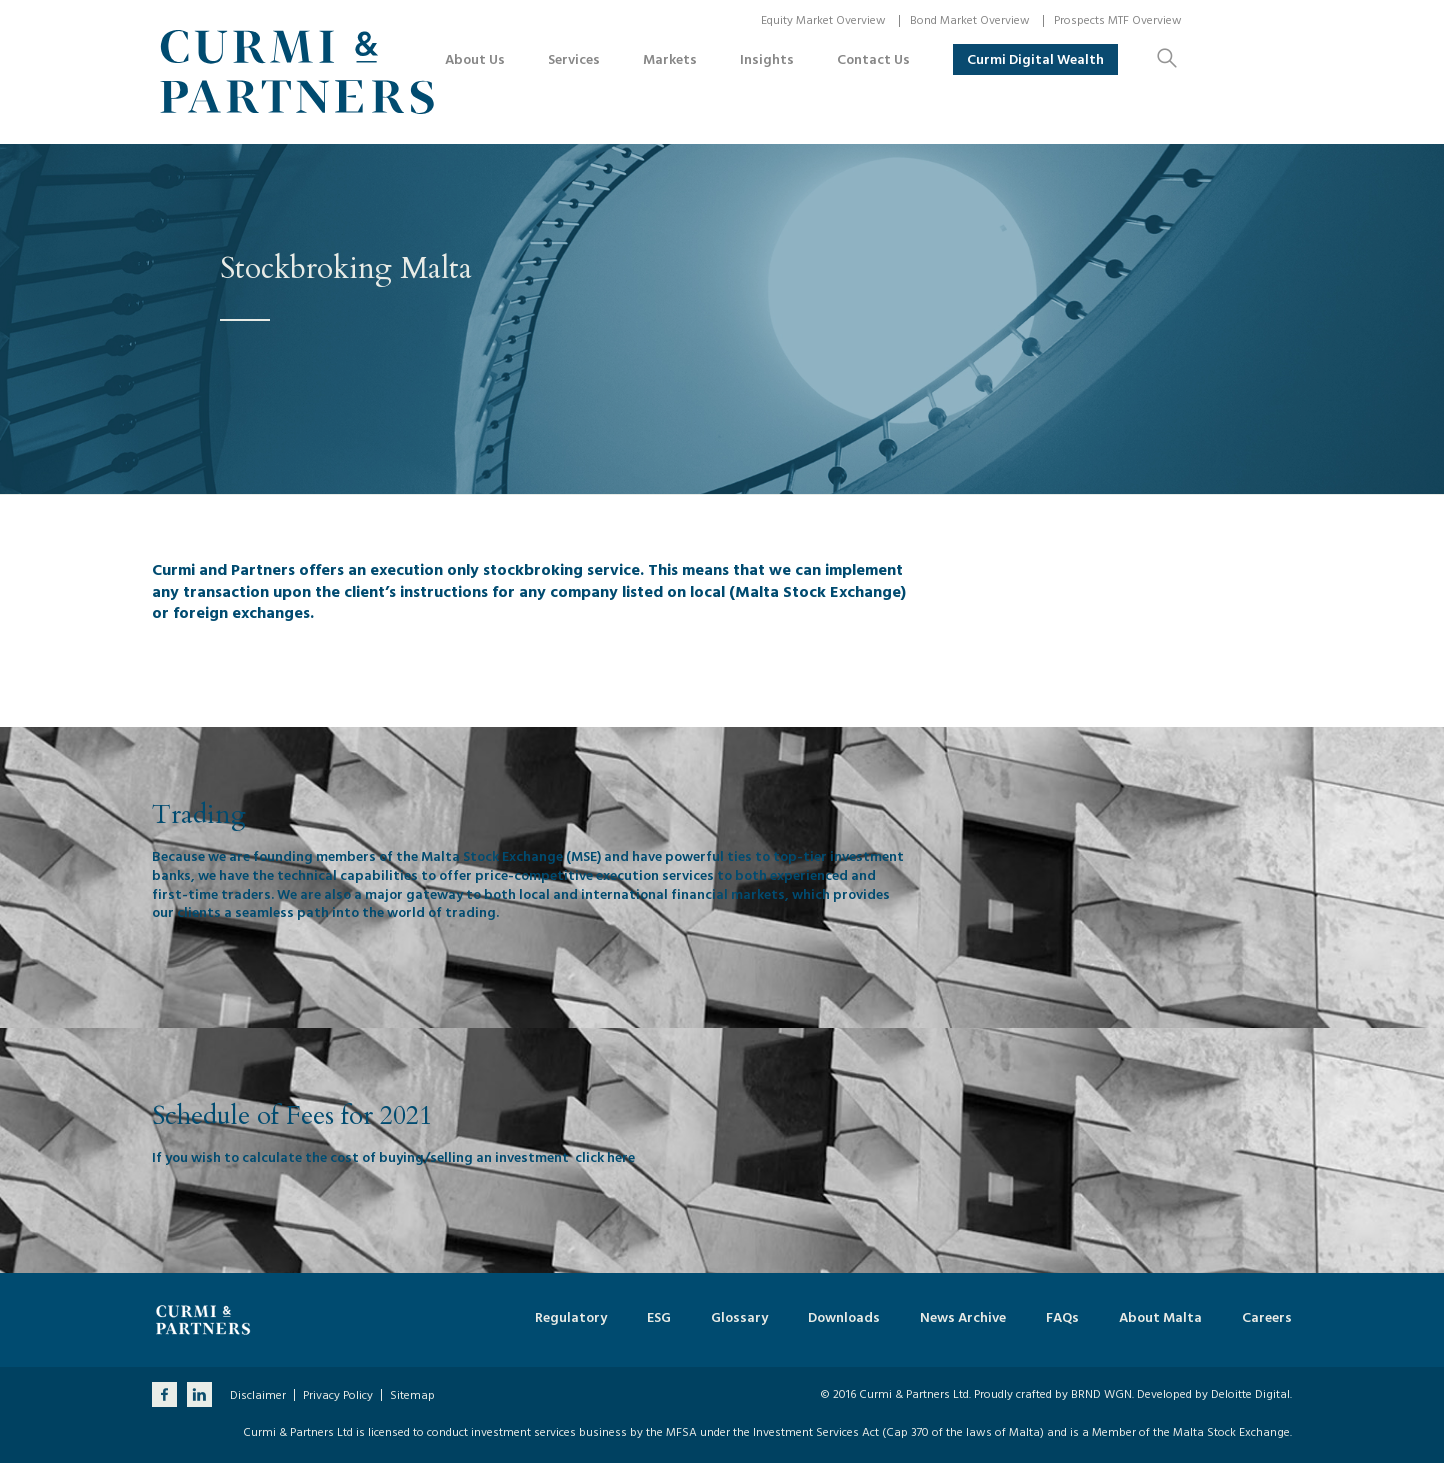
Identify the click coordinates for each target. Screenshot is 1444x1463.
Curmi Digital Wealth (1035, 59)
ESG (659, 1318)
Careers (1267, 1318)
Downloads (844, 1318)
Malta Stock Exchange (492, 856)
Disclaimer (258, 1396)
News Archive (963, 1318)
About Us (475, 59)
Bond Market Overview (970, 20)
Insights (767, 59)
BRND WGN (1101, 1394)
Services (574, 59)
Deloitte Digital (1250, 1394)
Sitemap (412, 1396)
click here (605, 1157)
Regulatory (571, 1318)
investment (867, 856)
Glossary (739, 1318)
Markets (670, 59)
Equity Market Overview (823, 20)
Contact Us (873, 59)
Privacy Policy (338, 1396)
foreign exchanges (239, 613)
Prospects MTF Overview (1118, 20)
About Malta (1160, 1318)
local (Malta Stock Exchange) (798, 592)
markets (758, 894)
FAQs (1062, 1318)
